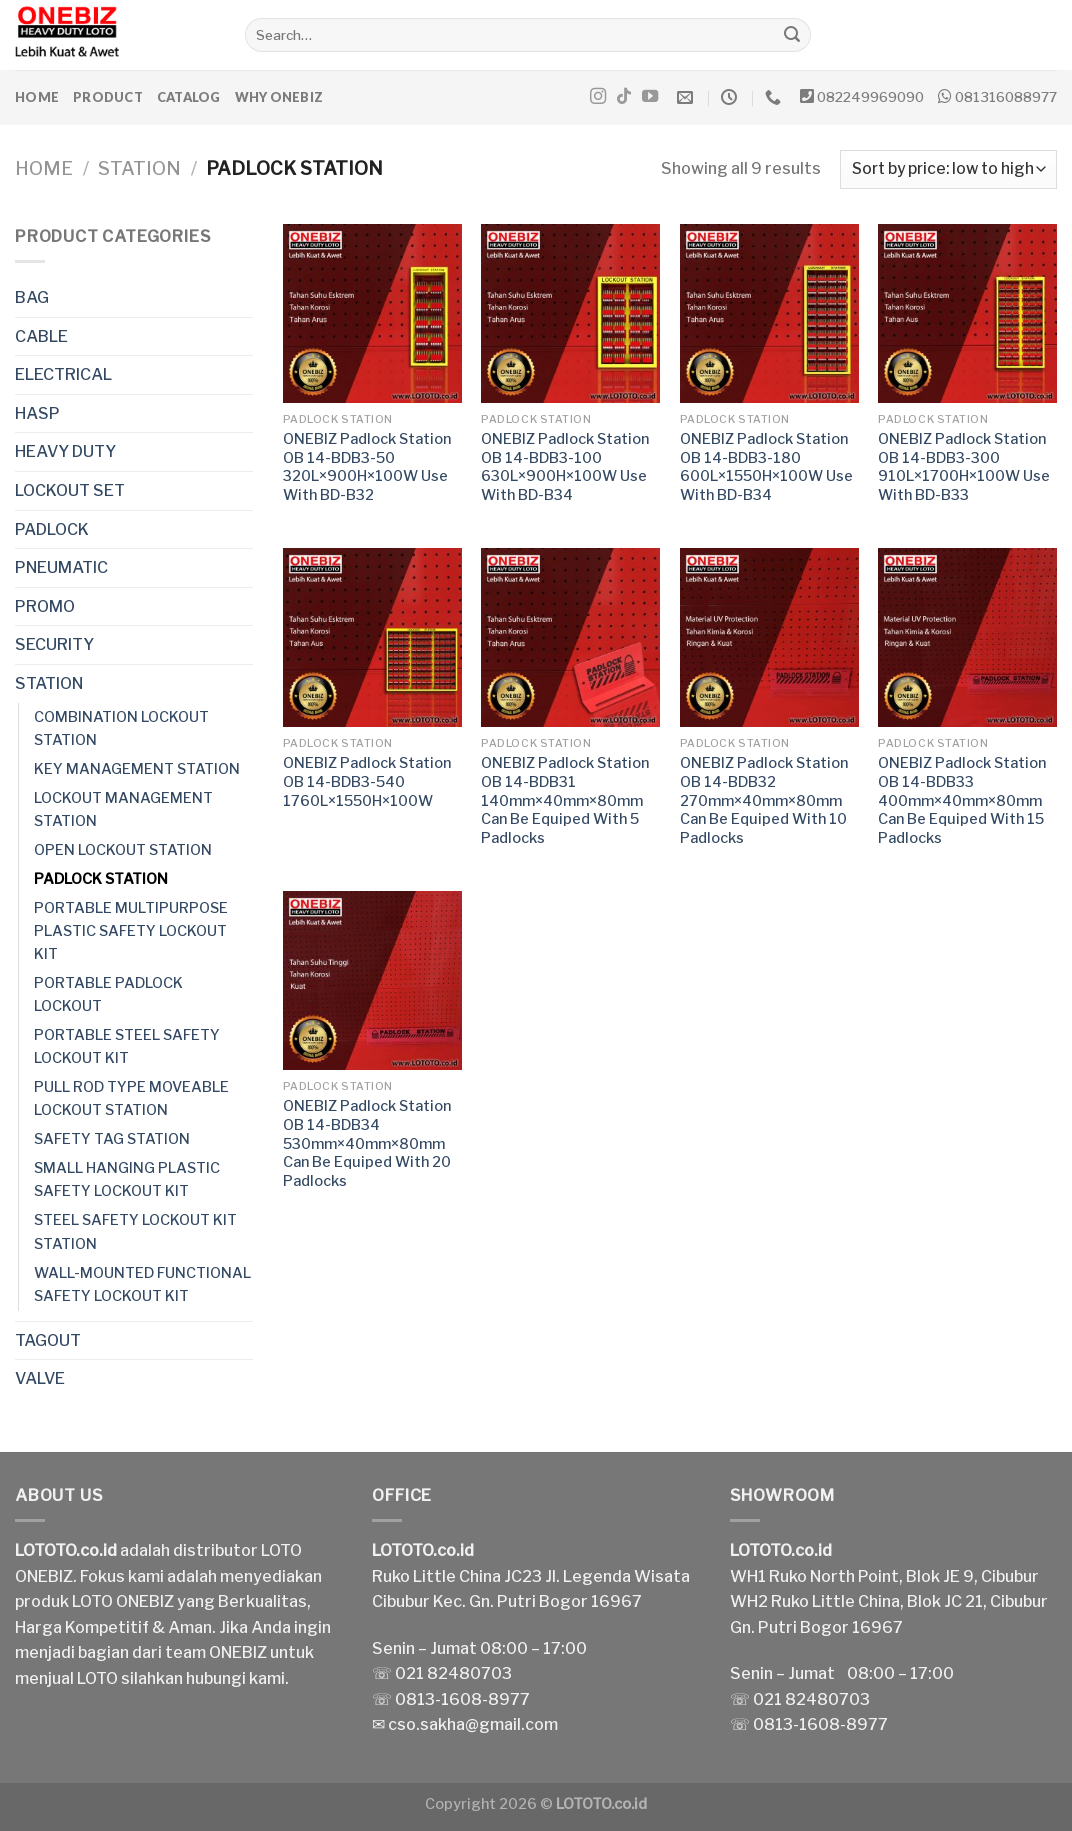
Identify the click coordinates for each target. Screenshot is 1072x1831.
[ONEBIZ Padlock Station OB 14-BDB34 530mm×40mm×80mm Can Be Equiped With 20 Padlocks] (372, 980)
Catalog (189, 97)
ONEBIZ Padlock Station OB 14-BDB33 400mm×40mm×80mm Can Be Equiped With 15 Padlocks (962, 800)
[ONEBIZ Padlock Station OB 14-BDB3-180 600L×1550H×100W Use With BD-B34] (769, 313)
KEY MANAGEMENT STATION (137, 769)
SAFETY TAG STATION (112, 1139)
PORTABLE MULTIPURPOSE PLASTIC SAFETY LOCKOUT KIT (131, 931)
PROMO (45, 606)
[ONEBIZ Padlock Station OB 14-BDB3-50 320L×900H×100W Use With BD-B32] (372, 313)
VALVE (40, 1378)
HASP (37, 413)
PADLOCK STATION (101, 879)
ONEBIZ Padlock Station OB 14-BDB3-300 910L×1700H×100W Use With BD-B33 (964, 467)
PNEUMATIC (61, 567)
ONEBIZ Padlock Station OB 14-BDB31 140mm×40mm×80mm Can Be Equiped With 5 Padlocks (565, 800)
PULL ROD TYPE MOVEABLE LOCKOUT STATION (131, 1098)
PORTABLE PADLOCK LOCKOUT (108, 994)
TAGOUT (48, 1340)
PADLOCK (52, 529)
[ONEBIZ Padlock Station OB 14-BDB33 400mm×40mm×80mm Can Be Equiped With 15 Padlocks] (967, 637)
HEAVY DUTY (65, 451)
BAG (32, 297)
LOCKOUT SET (70, 490)
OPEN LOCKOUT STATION (123, 850)
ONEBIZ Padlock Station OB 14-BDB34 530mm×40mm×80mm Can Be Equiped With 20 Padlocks (367, 1143)
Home (37, 97)
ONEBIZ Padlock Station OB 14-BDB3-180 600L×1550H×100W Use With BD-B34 (766, 467)
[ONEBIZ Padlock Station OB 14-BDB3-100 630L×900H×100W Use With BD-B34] (570, 313)
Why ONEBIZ (279, 97)
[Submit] (792, 35)
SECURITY (54, 644)
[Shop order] (948, 169)
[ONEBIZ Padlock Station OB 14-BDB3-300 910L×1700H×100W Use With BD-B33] (967, 313)
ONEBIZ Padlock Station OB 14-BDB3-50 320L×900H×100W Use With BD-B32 (367, 467)
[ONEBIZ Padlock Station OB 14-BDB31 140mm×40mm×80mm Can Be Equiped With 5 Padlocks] (570, 637)
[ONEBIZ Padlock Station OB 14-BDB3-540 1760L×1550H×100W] (372, 637)
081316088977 (1006, 97)
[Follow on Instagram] (598, 97)
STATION (139, 168)
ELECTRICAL (63, 374)
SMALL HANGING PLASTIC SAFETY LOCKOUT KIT (127, 1179)
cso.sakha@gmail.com (473, 1724)
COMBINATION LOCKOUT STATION (121, 728)
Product (108, 97)
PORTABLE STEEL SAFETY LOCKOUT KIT (127, 1046)
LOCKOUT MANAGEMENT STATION (123, 809)
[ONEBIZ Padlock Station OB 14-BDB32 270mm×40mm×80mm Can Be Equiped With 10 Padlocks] (769, 637)
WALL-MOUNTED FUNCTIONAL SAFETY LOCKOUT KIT (142, 1284)
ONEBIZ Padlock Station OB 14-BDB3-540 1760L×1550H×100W (367, 781)
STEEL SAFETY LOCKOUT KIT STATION (135, 1231)
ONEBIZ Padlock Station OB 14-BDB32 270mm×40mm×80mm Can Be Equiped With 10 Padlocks (764, 800)
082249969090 (870, 97)
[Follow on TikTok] (624, 97)
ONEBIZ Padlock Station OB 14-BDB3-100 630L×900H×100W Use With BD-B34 (565, 467)
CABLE (41, 336)
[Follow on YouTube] (650, 97)
